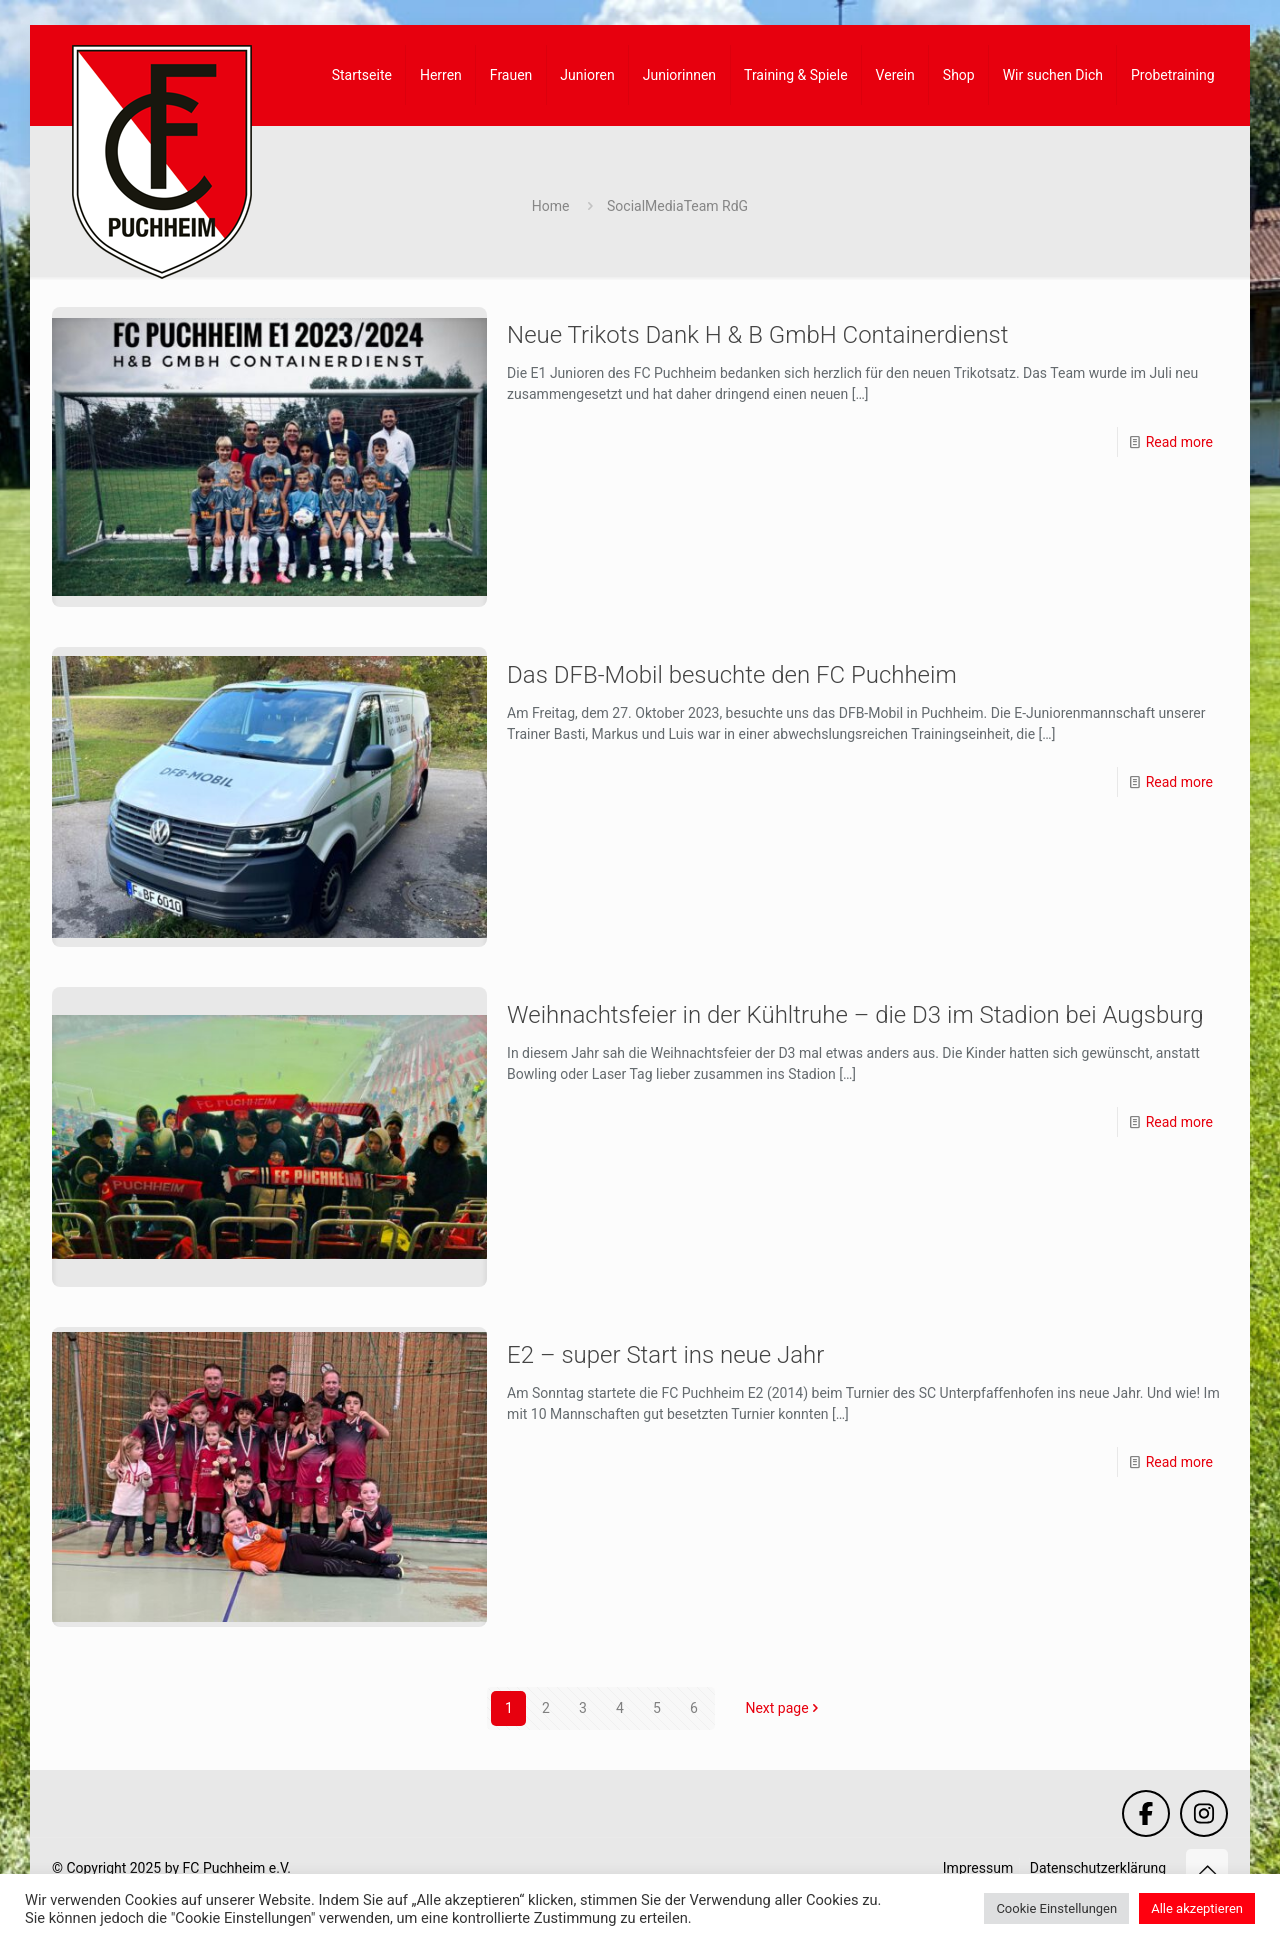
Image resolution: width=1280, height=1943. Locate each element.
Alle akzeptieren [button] (1197, 1908)
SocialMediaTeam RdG (677, 206)
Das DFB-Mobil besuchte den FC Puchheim (732, 675)
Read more (1179, 442)
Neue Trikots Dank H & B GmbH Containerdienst (757, 335)
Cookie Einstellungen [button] (1056, 1908)
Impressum (978, 1868)
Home (551, 206)
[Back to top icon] (1207, 1870)
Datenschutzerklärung (1098, 1868)
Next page (783, 1708)
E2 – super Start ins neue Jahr (665, 1355)
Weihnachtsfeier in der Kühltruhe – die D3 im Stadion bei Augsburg (855, 1015)
